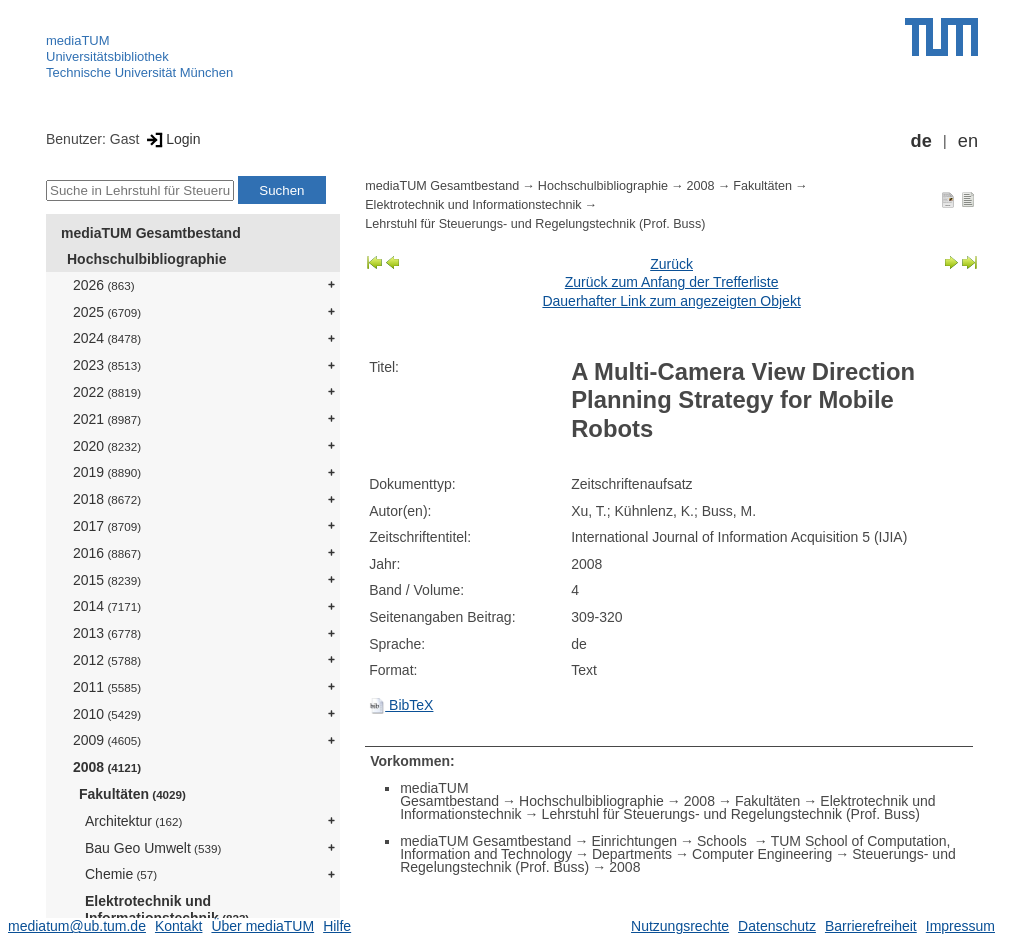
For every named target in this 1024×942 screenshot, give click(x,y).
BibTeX (401, 705)
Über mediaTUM (262, 926)
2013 (107, 633)
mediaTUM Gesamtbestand (151, 233)
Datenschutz (777, 926)
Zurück (671, 264)
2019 (107, 472)
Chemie (121, 874)
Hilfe (337, 926)
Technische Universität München (139, 72)
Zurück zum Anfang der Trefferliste (672, 282)
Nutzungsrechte (680, 926)
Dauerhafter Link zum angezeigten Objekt (671, 301)
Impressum (960, 926)
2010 (107, 714)
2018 (107, 499)
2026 (104, 285)
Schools (724, 841)
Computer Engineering (762, 854)
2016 (107, 553)
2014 (107, 606)
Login (171, 139)
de (921, 141)
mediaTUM (78, 40)
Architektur (133, 821)
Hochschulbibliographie (146, 259)
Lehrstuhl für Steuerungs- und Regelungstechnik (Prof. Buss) (535, 224)
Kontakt (178, 926)
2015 (107, 580)
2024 (107, 338)
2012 (107, 660)
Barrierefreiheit (871, 926)
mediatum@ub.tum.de (77, 926)
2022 (107, 392)
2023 (107, 365)
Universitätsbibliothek (107, 56)
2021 (107, 419)
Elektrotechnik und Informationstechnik (167, 909)
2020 (107, 446)
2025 (107, 312)
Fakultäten (132, 794)
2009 (107, 740)
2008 (107, 767)
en (968, 141)
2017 (107, 526)
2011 (107, 687)
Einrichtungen (634, 841)
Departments (632, 854)
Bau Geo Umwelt (153, 848)
